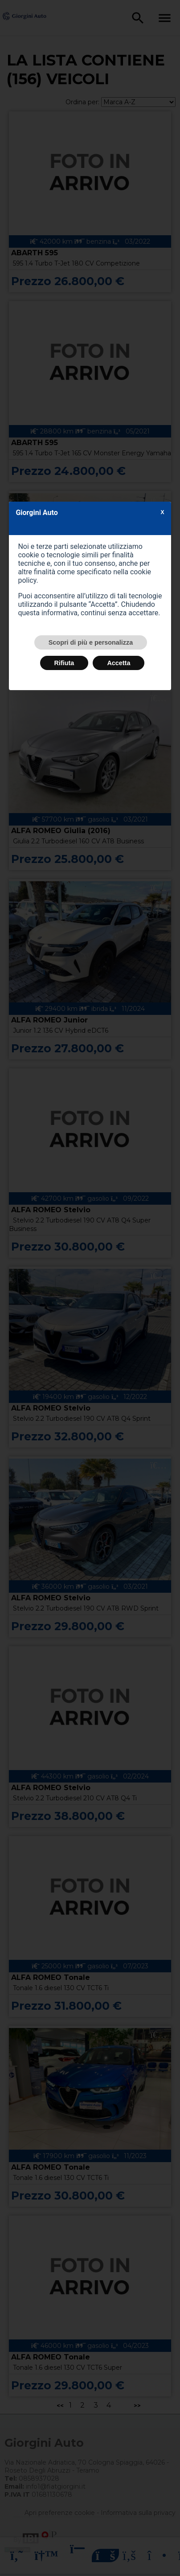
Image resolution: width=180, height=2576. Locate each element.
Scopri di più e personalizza (91, 642)
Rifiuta (64, 662)
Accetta (118, 662)
